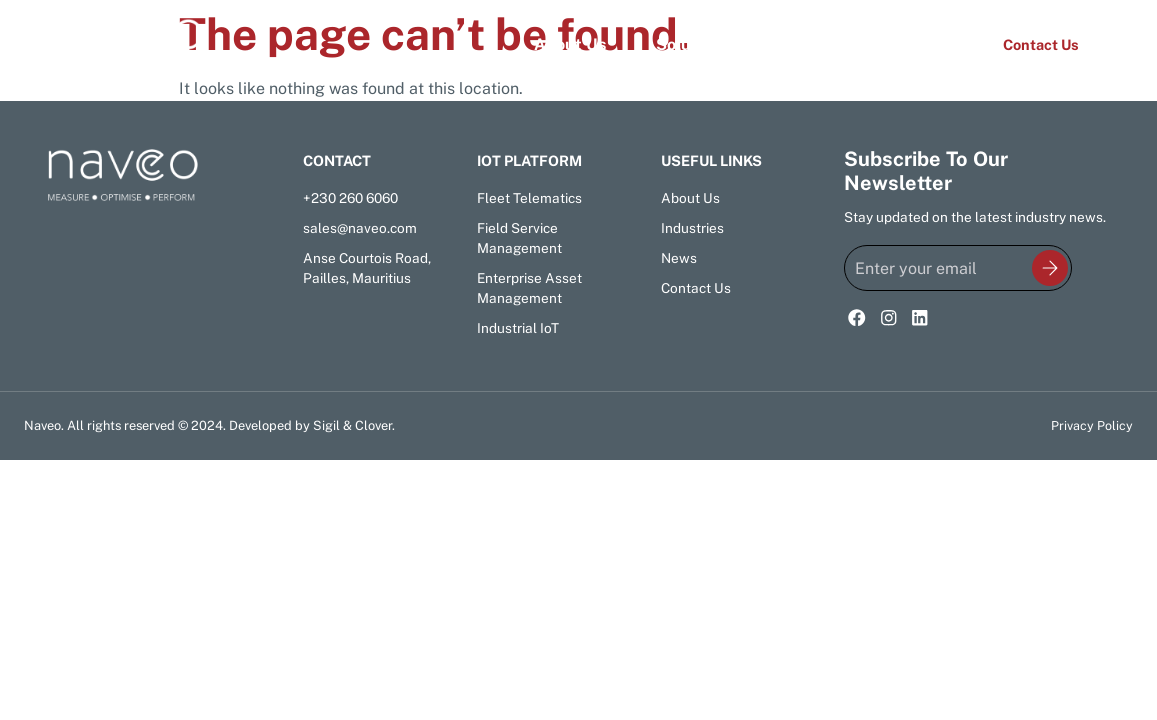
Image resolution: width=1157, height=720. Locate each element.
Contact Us (696, 288)
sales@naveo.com (360, 228)
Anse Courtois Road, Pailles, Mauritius (367, 268)
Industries (816, 44)
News (926, 44)
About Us (570, 44)
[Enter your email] (957, 268)
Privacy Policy (1092, 425)
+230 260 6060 (350, 198)
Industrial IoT (518, 328)
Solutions (692, 44)
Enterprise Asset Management (529, 288)
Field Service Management (519, 238)
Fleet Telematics (529, 198)
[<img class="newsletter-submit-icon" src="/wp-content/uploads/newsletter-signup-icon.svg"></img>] (1050, 269)
